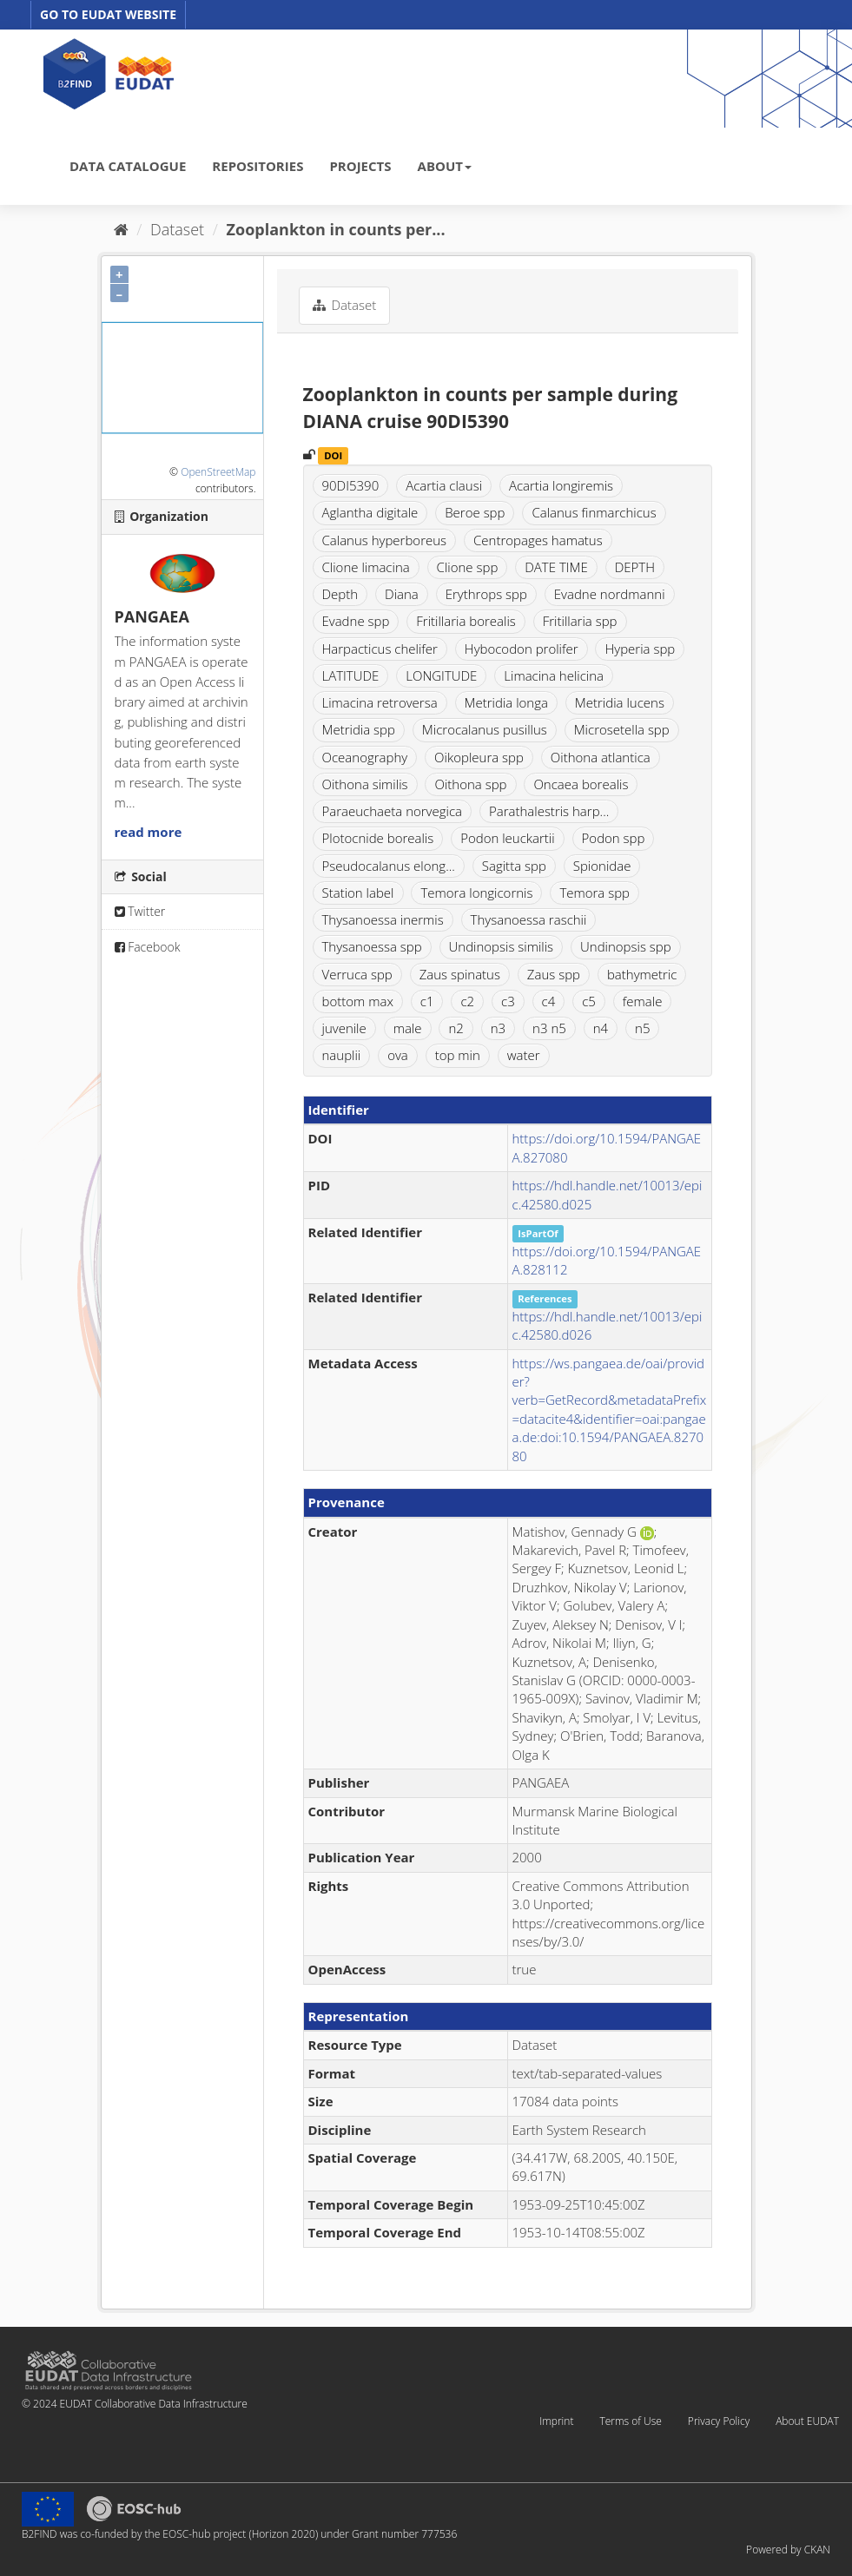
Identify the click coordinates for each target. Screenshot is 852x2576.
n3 (498, 1028)
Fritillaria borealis (466, 620)
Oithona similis (365, 784)
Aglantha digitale (370, 512)
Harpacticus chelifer (380, 648)
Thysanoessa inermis (383, 919)
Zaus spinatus (459, 974)
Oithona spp (470, 784)
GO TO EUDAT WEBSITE (108, 14)
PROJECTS (360, 166)
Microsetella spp (622, 729)
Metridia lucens (619, 702)
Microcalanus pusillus (484, 729)
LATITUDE (351, 675)
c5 (589, 1001)
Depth (340, 594)
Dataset (177, 229)
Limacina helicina (554, 675)
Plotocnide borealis (378, 838)
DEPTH (635, 567)
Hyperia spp (639, 648)
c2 (467, 1001)
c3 (508, 1001)
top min (457, 1055)
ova (397, 1055)
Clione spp (468, 567)
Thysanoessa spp (372, 946)
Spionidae (602, 865)
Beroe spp (475, 512)
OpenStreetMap (218, 471)
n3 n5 (549, 1028)
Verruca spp (357, 974)
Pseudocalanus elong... (388, 865)
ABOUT (445, 166)
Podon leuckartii (507, 838)
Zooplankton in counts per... (336, 229)
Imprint (556, 2421)
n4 (600, 1028)
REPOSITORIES (257, 166)
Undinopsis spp (625, 946)
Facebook (148, 947)
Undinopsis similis (501, 946)
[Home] (121, 229)
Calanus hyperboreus (384, 540)
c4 (549, 1001)
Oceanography (365, 757)
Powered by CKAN (788, 2549)
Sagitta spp (514, 865)
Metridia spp (358, 729)
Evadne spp (356, 620)
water (523, 1055)
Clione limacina (366, 567)
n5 (642, 1028)
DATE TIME (556, 567)
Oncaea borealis (580, 784)
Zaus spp (553, 974)
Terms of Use (630, 2421)
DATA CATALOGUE (127, 166)
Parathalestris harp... (549, 811)
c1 (427, 1001)
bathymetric (642, 974)
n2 (455, 1028)
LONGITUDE (441, 675)
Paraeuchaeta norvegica (392, 811)
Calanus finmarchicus (594, 512)
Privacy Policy (719, 2421)
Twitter (140, 911)
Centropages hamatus (538, 540)
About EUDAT (807, 2421)
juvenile (344, 1028)
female (643, 1001)
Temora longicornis (476, 892)
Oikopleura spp (479, 757)
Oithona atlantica (601, 757)
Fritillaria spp (580, 620)
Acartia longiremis (561, 485)
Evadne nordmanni (609, 594)
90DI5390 (351, 485)
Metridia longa (506, 702)
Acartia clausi (444, 485)
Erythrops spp (486, 594)
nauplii (341, 1055)
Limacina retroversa (380, 702)
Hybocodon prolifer (521, 648)
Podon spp (613, 838)
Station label (358, 892)
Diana (402, 594)
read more (148, 831)
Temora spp (594, 892)
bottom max (357, 1001)
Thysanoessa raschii (529, 919)
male (407, 1028)
